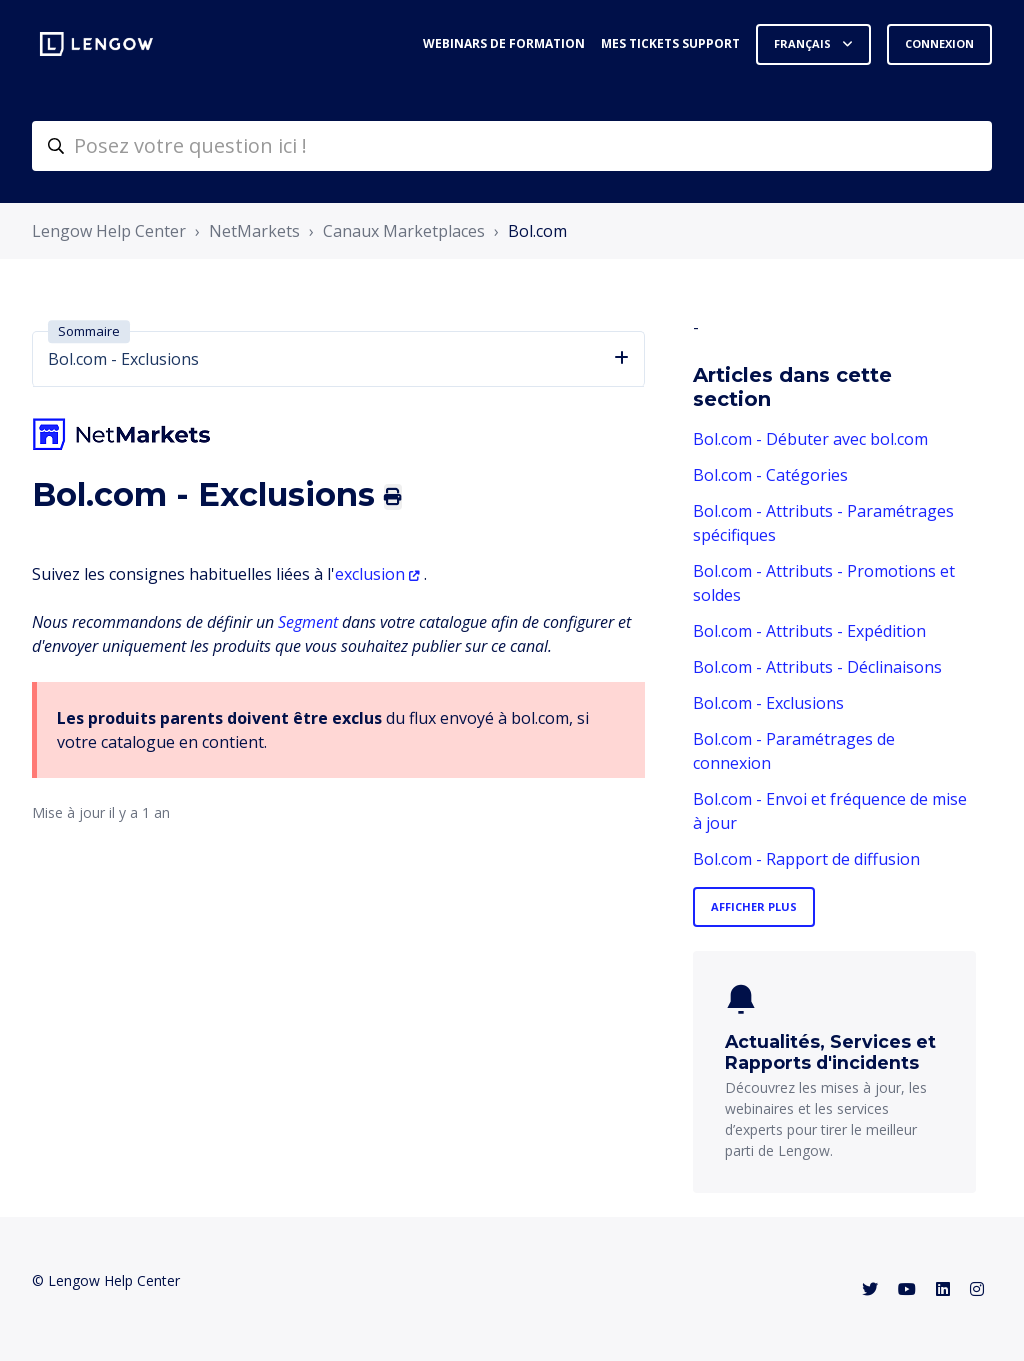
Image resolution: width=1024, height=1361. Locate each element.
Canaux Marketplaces (404, 231)
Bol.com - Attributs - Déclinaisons (817, 667)
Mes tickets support (670, 43)
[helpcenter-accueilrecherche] (512, 146)
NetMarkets (254, 231)
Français (804, 43)
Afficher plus (754, 906)
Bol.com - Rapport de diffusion (806, 859)
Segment (308, 622)
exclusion (370, 574)
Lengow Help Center (109, 231)
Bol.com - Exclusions (768, 703)
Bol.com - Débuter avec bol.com (810, 439)
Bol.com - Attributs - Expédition (809, 631)
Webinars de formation (504, 43)
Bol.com (537, 231)
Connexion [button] (939, 43)
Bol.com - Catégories (770, 475)
